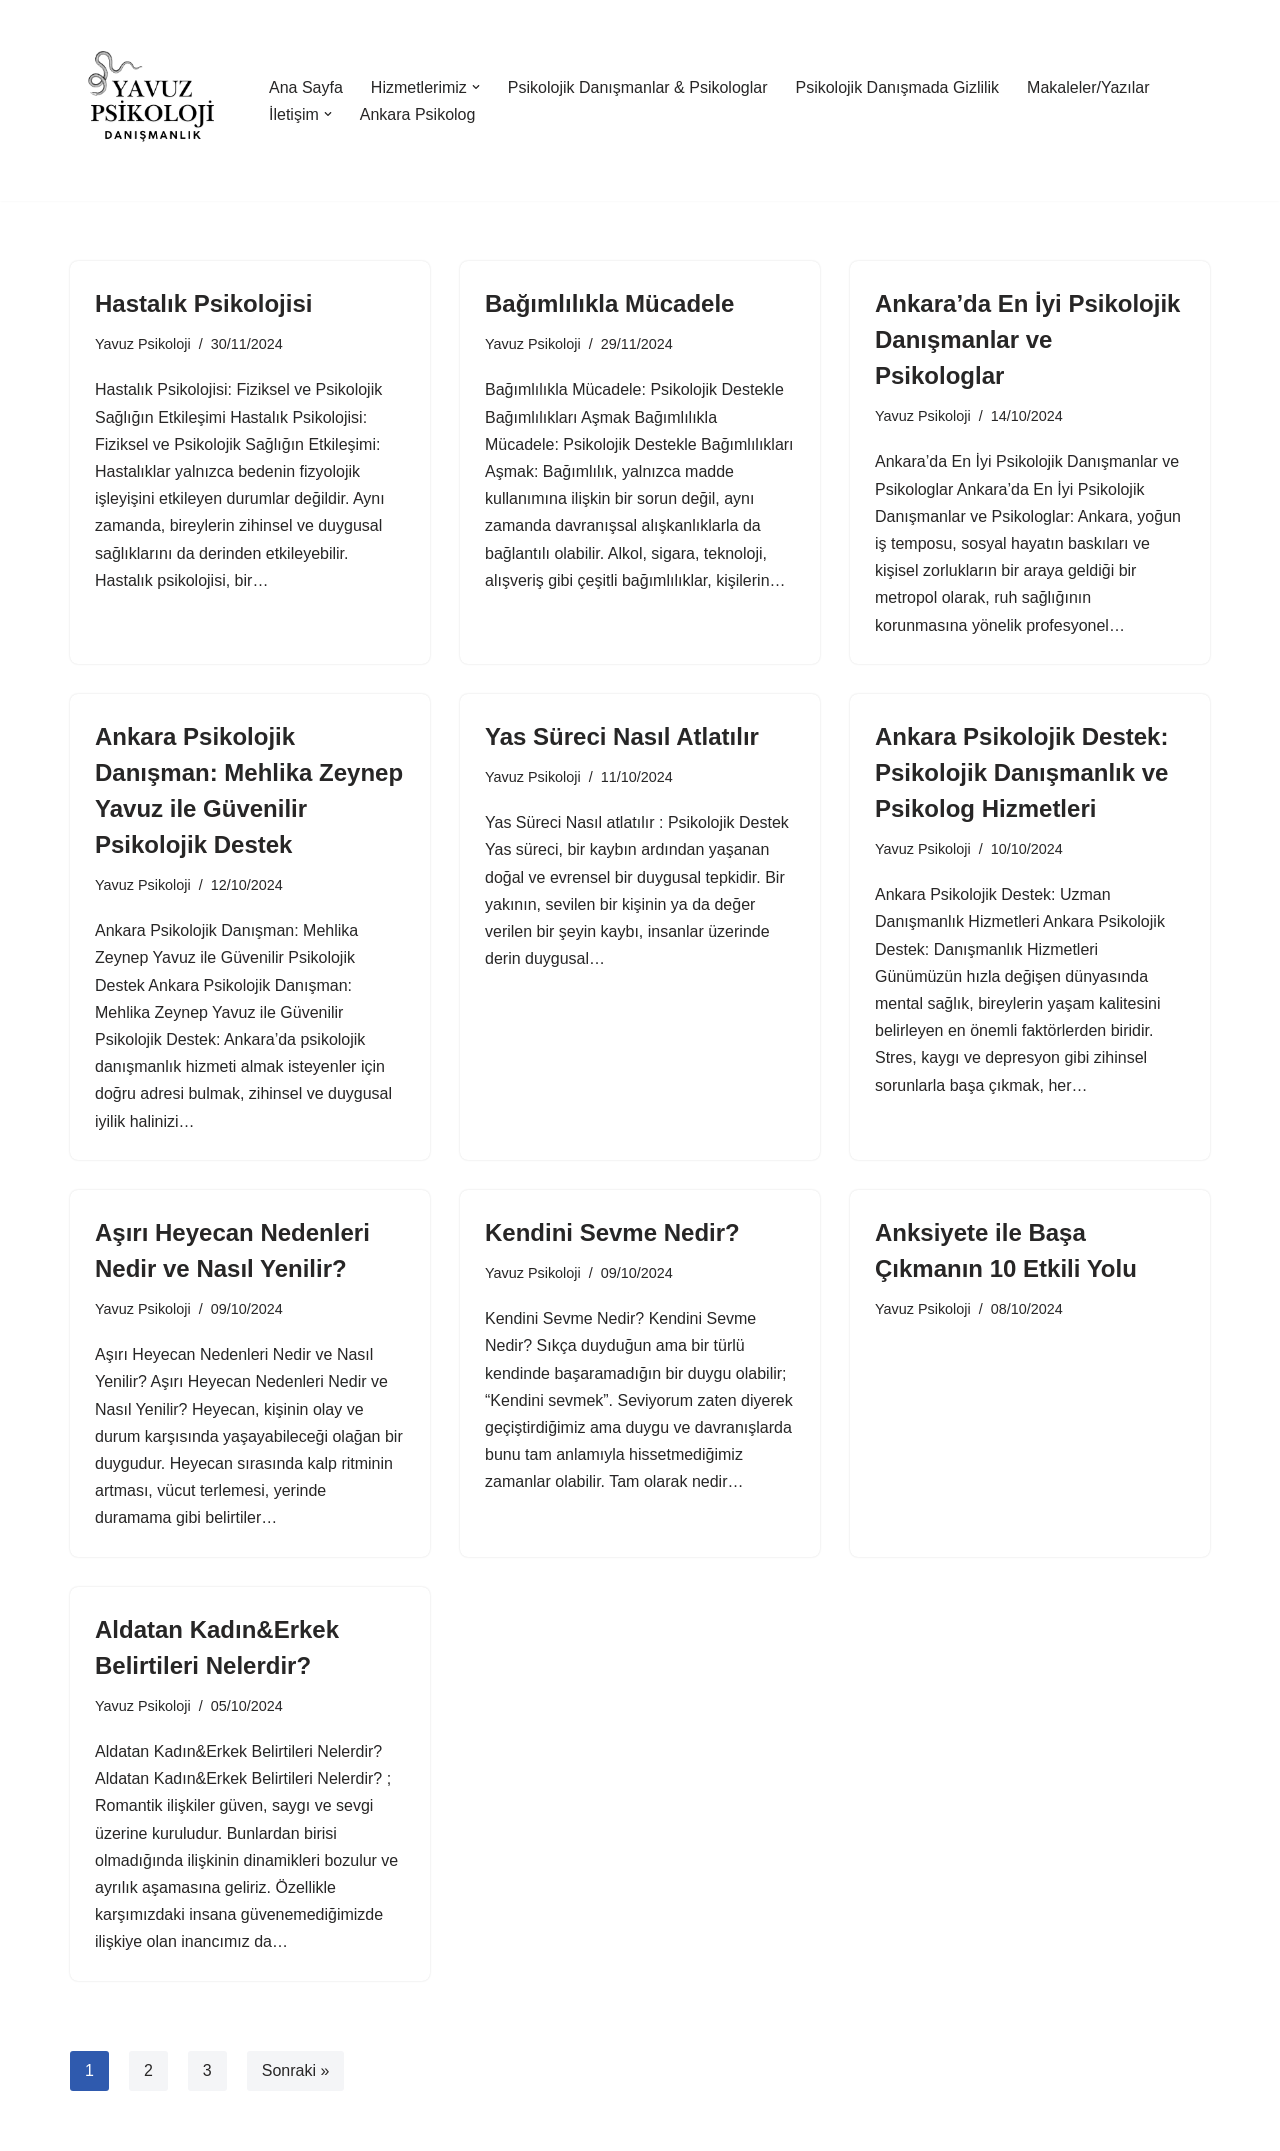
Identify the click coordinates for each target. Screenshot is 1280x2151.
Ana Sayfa (306, 87)
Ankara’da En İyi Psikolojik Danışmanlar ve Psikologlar (1027, 339)
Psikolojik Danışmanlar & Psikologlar (638, 87)
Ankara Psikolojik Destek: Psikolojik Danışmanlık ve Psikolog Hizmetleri (1021, 772)
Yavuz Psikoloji (143, 344)
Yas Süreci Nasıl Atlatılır (622, 736)
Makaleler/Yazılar (1088, 87)
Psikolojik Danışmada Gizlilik (897, 87)
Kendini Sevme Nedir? (612, 1232)
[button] (476, 87)
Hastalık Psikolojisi (203, 303)
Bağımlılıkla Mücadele (609, 303)
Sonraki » (296, 2070)
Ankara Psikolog (418, 114)
